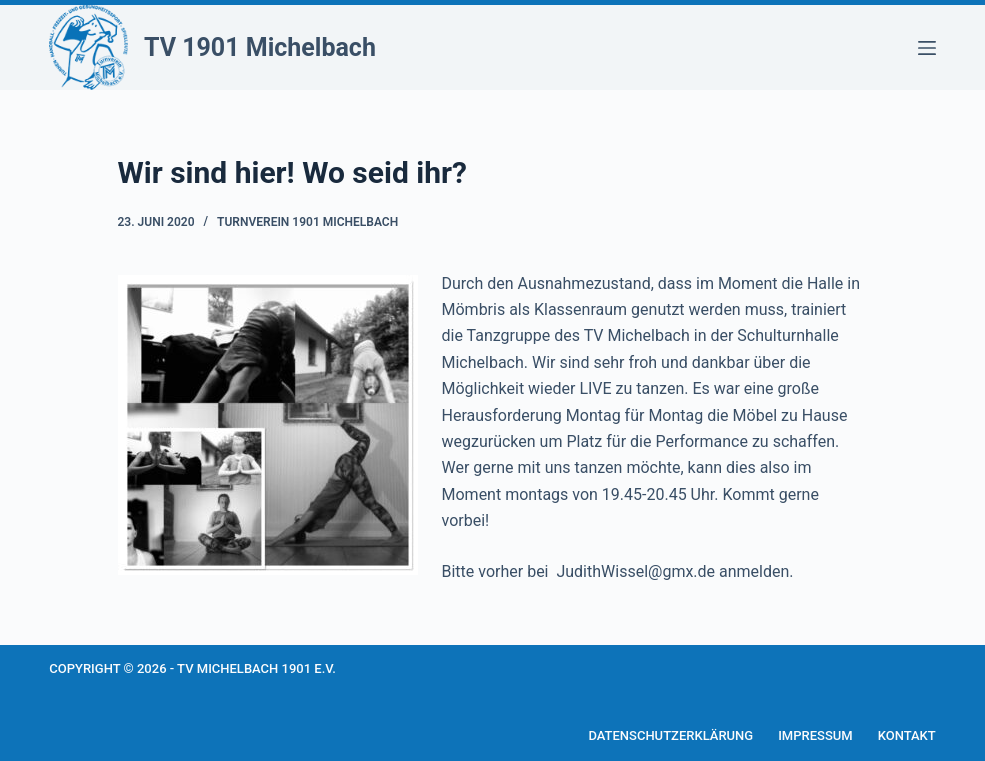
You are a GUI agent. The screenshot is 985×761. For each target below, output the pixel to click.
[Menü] (927, 48)
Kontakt (907, 735)
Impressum (815, 735)
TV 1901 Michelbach (260, 47)
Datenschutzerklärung (670, 735)
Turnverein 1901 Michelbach (307, 222)
